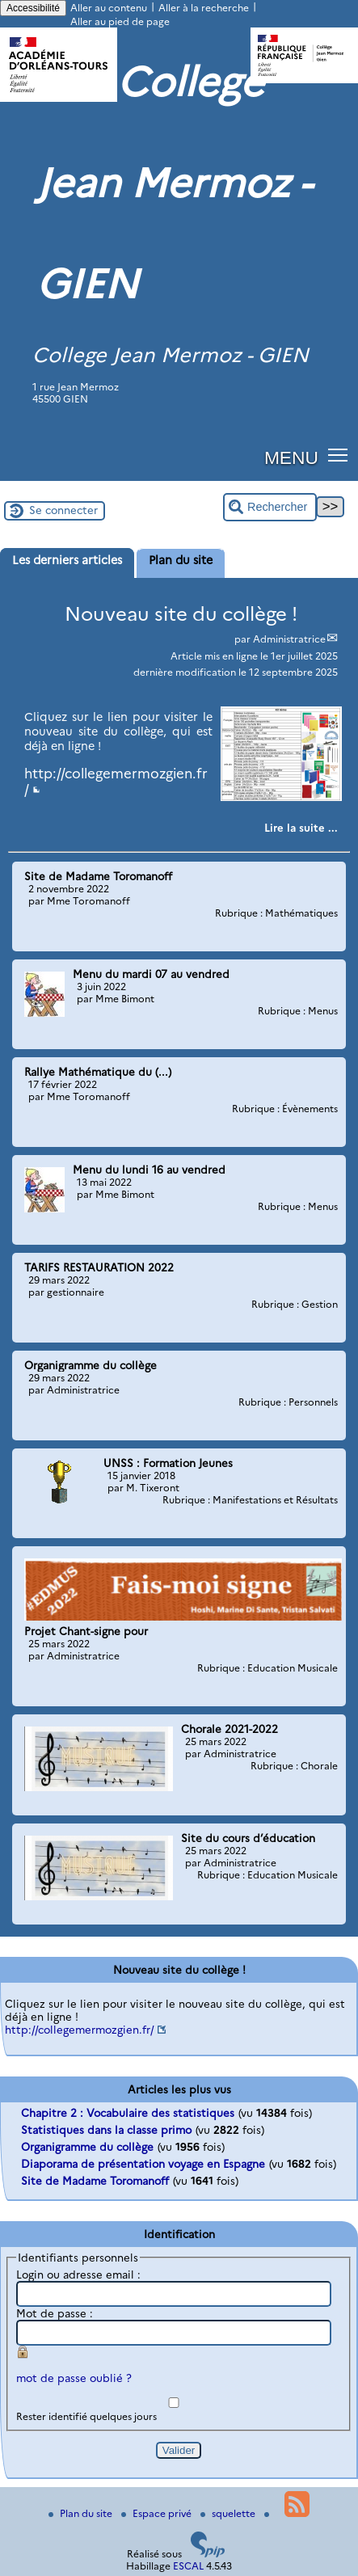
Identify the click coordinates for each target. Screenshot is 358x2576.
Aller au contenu (108, 8)
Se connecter (63, 510)
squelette (229, 2513)
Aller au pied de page (120, 21)
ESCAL (188, 2566)
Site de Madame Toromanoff (95, 2180)
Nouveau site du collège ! (181, 614)
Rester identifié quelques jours (86, 2416)
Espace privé (157, 2513)
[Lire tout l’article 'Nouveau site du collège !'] (301, 827)
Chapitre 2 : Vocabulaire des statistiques (127, 2112)
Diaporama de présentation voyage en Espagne (143, 2163)
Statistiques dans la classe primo (106, 2129)
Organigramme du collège (87, 2146)
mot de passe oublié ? (74, 2378)
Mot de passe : (54, 2313)
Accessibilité (33, 8)
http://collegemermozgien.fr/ (79, 2029)
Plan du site (81, 2513)
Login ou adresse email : (78, 2274)
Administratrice (289, 639)
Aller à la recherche (203, 8)
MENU (291, 457)
